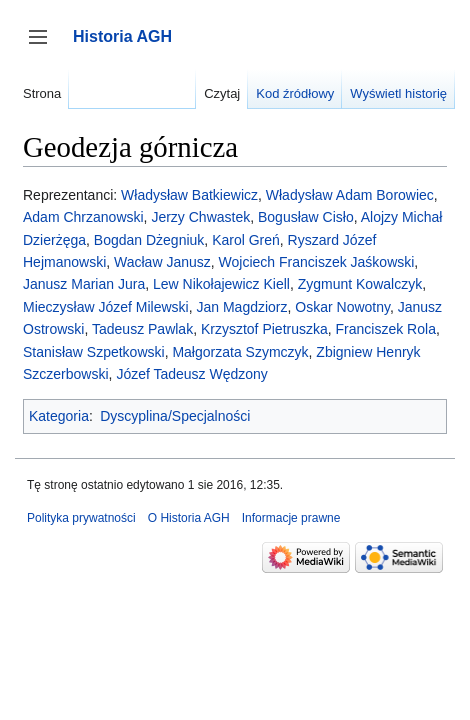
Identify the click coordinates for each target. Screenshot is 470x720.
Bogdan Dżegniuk (149, 240)
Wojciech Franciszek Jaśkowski (317, 262)
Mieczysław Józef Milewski (106, 307)
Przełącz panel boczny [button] (44, 46)
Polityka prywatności (81, 518)
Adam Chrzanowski (83, 217)
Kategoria (59, 416)
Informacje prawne (291, 518)
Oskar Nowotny (342, 307)
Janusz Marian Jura (84, 284)
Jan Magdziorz (241, 307)
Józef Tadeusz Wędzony (192, 374)
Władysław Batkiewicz (189, 195)
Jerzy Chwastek (200, 217)
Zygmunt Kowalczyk (360, 284)
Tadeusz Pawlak (142, 329)
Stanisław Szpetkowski (94, 352)
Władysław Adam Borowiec (350, 195)
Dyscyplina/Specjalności (175, 416)
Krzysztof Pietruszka (264, 329)
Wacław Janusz (162, 262)
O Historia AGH (189, 518)
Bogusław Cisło (306, 217)
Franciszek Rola (386, 329)
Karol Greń (246, 240)
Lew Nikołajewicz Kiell (221, 284)
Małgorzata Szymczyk (240, 352)
